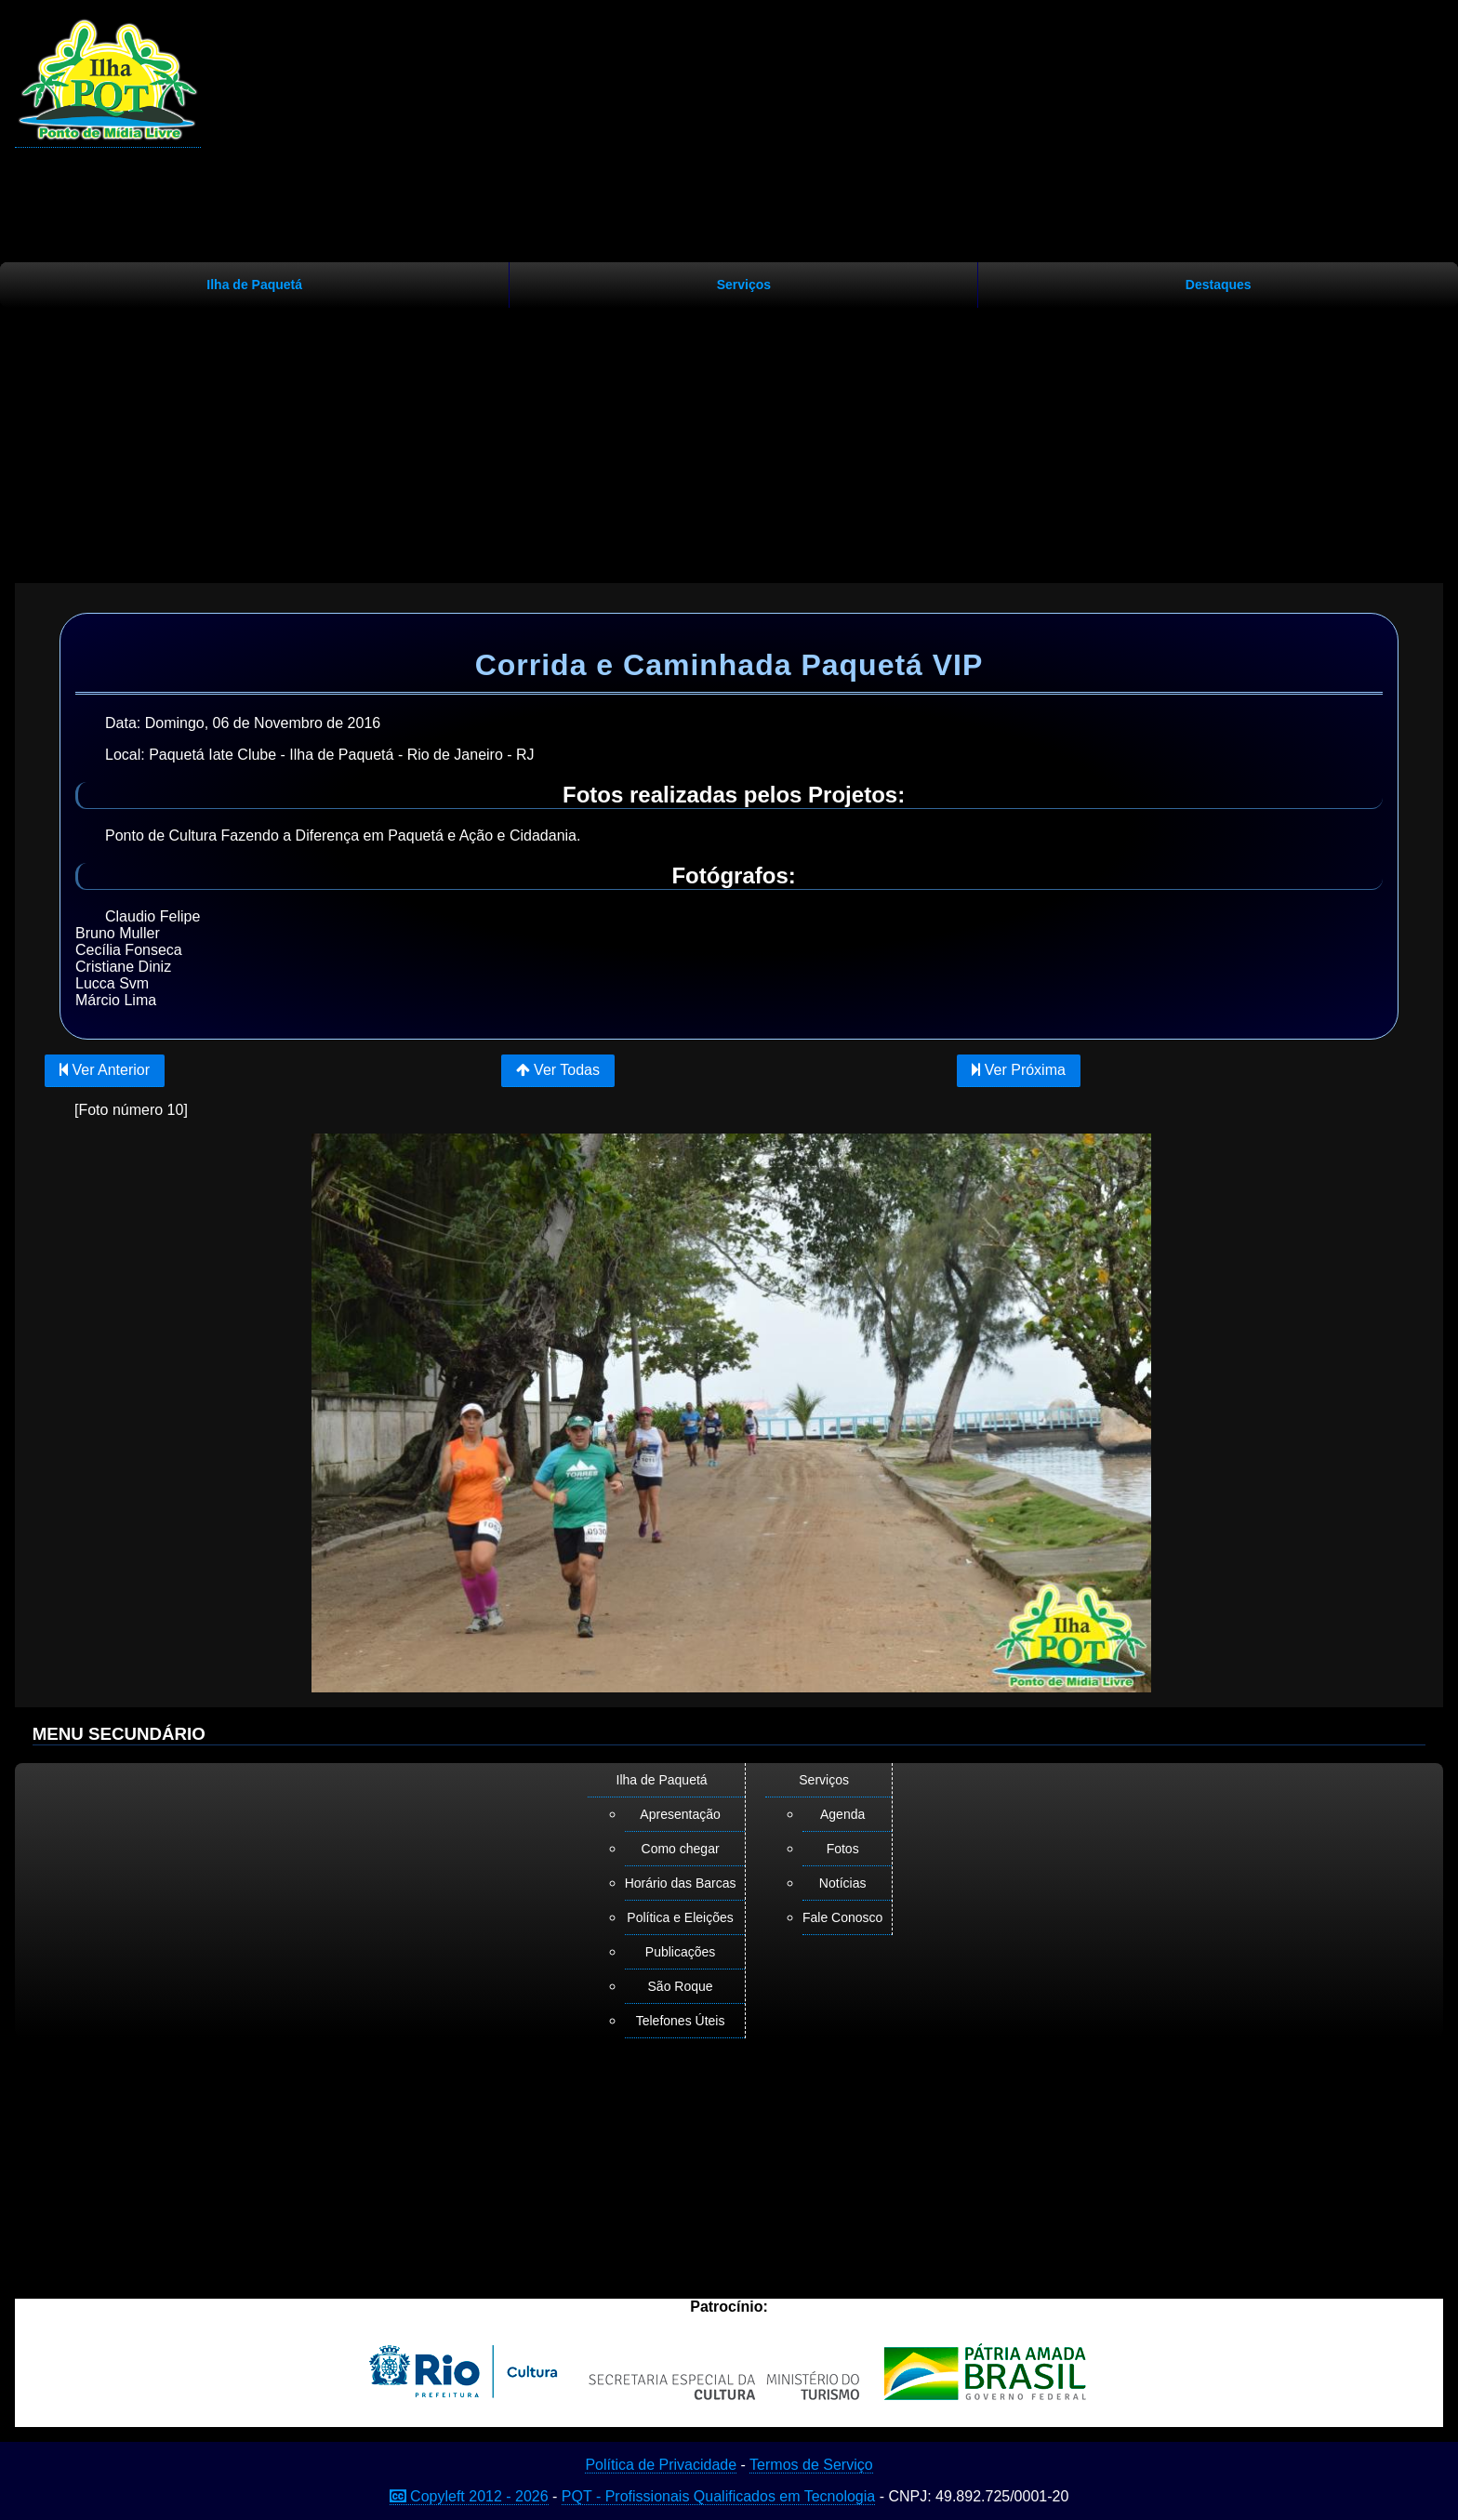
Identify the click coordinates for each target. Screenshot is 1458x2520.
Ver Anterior (105, 1070)
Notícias (843, 1883)
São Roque (680, 1986)
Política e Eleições (680, 1917)
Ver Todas (558, 1070)
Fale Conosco (842, 1917)
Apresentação (680, 1814)
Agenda (842, 1814)
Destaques (1219, 284)
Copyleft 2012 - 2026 (469, 2496)
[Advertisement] (729, 438)
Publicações (680, 1951)
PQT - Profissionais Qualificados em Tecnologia (718, 2496)
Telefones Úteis (680, 2020)
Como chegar (681, 1848)
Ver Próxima (1019, 1070)
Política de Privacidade (660, 2465)
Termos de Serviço (811, 2465)
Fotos (843, 1848)
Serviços (744, 284)
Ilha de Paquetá (254, 284)
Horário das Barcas (680, 1883)
